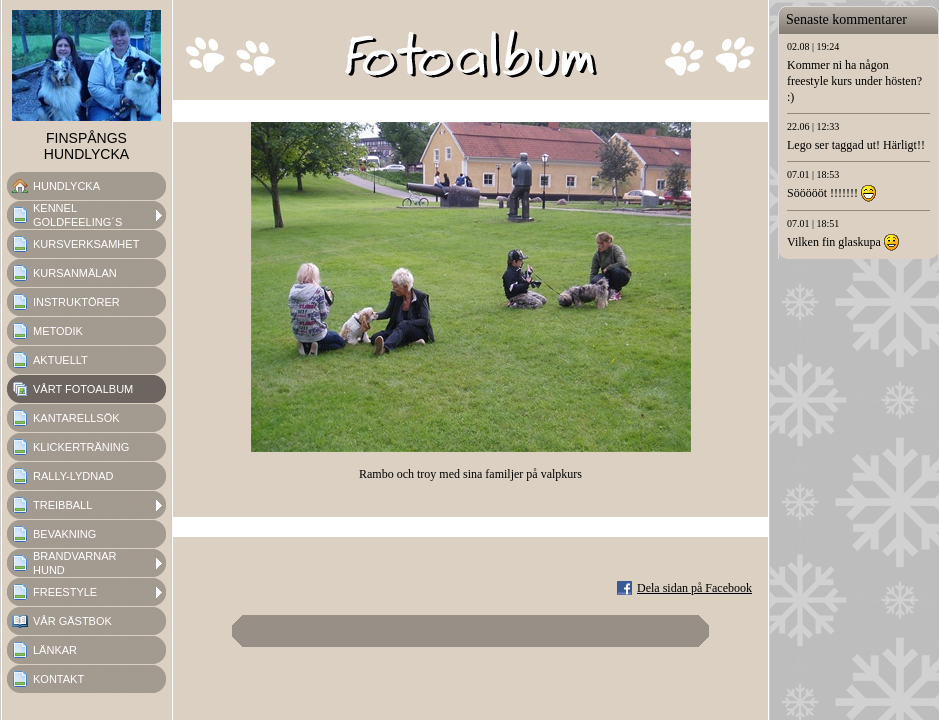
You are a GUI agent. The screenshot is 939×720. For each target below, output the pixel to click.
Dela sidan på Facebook (694, 588)
